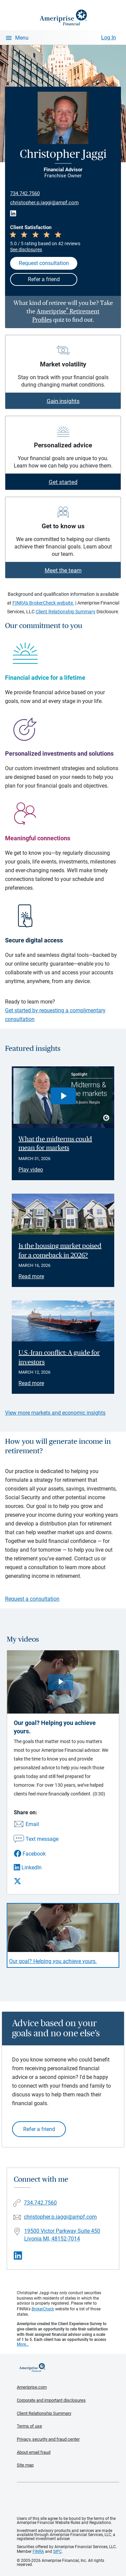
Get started (63, 482)
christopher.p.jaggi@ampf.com (44, 202)
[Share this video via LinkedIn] (36, 1867)
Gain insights (63, 401)
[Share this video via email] (36, 1824)
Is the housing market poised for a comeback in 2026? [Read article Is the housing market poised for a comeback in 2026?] (59, 1251)
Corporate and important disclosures (51, 2400)
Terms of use (29, 2426)
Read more (31, 1276)
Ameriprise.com (32, 2387)
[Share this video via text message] (36, 1839)
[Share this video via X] (36, 1881)
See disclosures (26, 249)
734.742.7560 (25, 193)
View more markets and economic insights (55, 1413)
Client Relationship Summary (65, 611)
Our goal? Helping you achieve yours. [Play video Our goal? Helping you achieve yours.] (53, 1961)
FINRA (38, 2551)
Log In (108, 37)
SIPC (57, 2551)
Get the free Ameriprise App (68, 2499)
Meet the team (63, 570)
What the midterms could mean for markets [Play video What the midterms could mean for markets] (55, 1143)
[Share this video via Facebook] (36, 1854)
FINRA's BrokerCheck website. (43, 603)
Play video (30, 1169)
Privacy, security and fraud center (48, 2439)
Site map (25, 2465)
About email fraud (33, 2452)
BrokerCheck (43, 2309)
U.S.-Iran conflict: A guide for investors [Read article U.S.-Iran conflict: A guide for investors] (59, 1357)
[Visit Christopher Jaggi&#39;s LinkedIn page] (18, 2255)
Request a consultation (32, 1599)
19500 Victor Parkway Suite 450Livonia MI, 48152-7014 (62, 2235)
